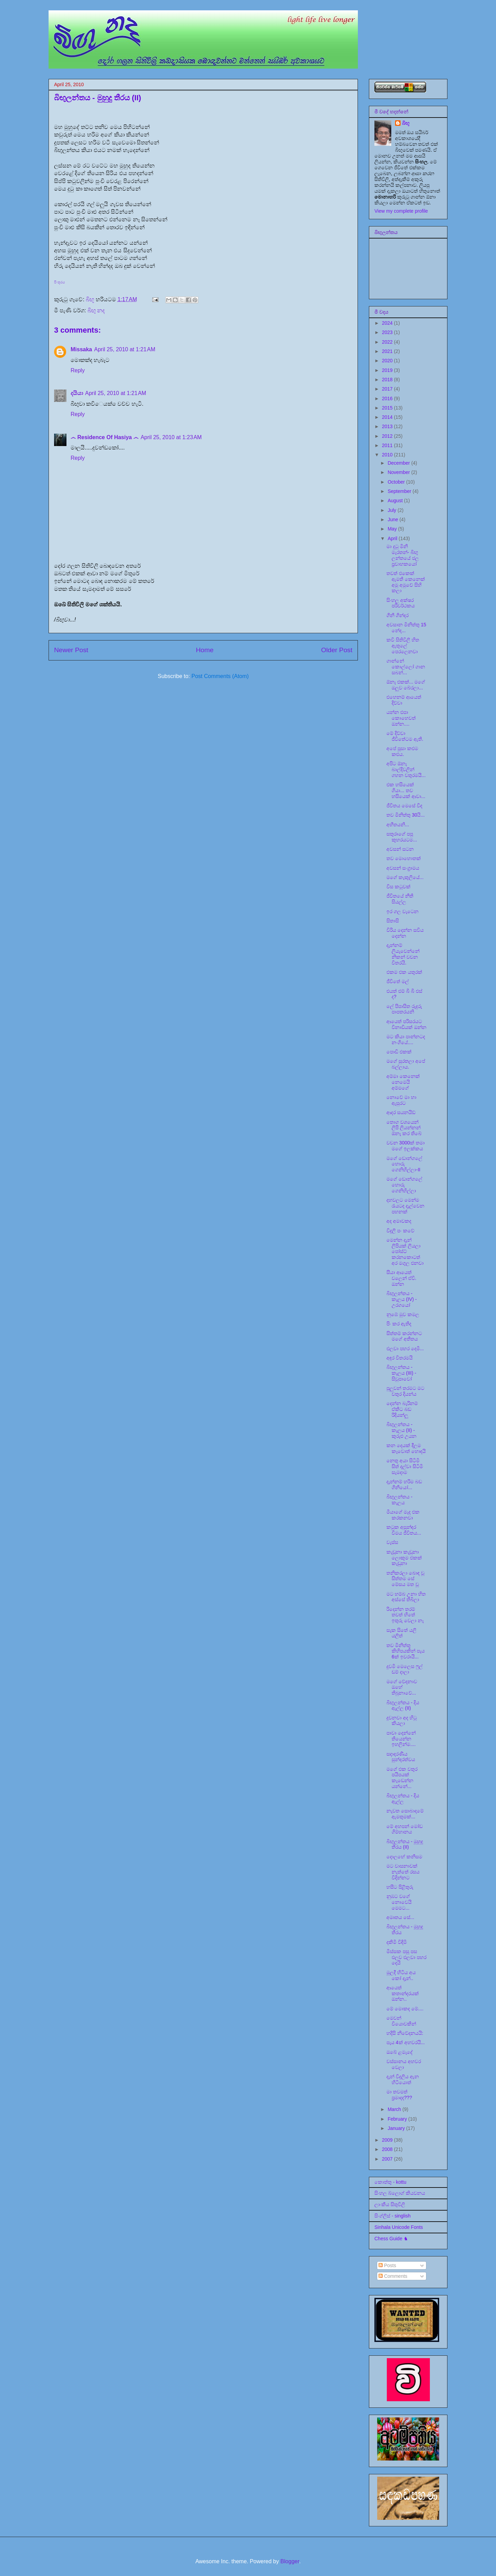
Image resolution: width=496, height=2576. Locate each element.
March (395, 2109)
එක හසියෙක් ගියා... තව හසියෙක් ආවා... (405, 790)
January (397, 2128)
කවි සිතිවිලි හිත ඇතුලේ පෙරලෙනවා (402, 645)
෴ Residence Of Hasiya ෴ (104, 437)
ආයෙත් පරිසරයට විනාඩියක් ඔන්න (406, 1024)
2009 (388, 2140)
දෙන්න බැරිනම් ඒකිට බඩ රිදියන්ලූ (402, 1409)
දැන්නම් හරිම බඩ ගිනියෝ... (404, 1484)
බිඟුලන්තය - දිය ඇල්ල (402, 1798)
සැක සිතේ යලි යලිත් (401, 1633)
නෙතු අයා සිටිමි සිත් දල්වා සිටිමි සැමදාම (404, 1466)
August (396, 500)
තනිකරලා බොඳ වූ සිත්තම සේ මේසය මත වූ (405, 1578)
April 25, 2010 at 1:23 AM (171, 437)
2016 (388, 398)
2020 (388, 360)
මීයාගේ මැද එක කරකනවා (403, 1515)
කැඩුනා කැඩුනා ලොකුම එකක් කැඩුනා (404, 1557)
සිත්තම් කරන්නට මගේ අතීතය (404, 1336)
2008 (388, 2149)
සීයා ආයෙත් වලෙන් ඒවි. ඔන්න (401, 1278)
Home (205, 650)
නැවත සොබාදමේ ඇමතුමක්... (405, 1813)
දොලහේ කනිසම (404, 1856)
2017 (388, 389)
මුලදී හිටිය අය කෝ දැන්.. (401, 1975)
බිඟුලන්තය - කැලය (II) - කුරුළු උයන (401, 1430)
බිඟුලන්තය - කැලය (399, 1499)
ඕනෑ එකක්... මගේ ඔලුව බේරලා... (405, 684)
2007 (388, 2159)
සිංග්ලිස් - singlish (392, 2216)
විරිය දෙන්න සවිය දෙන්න (405, 933)
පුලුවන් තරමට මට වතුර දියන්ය (405, 1391)
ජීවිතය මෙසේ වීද (404, 805)
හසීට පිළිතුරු (399, 1887)
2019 (388, 370)
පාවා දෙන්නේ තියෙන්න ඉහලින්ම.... (401, 1738)
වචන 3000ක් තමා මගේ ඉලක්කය (405, 1145)
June (393, 519)
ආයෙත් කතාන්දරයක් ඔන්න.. (402, 1993)
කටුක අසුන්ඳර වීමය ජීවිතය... (403, 1530)
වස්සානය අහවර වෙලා (403, 2064)
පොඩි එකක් (399, 1051)
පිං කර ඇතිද (398, 1323)
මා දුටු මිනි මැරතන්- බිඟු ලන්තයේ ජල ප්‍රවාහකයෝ (402, 555)
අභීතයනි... (397, 824)
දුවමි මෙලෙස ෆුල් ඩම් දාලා (404, 1669)
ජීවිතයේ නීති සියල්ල (399, 899)
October (397, 482)
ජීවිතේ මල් (397, 981)
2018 (388, 379)
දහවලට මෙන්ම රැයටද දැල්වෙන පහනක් (405, 1205)
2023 (388, 332)
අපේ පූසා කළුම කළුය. (402, 751)
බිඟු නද (96, 310)
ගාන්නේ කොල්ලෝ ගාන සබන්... (405, 666)
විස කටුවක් (398, 886)
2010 (388, 454)
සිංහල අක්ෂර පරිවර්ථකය (400, 603)
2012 (388, 436)
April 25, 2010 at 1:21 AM (124, 349)
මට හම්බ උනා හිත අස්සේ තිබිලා (406, 1597)
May (393, 529)
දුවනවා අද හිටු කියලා (401, 1720)
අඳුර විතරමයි (399, 1358)
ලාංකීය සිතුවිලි (389, 2204)
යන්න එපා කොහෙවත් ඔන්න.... (401, 718)
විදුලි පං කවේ (400, 1230)
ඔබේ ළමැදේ (399, 2052)
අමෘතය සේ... (400, 1917)
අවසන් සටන (400, 849)
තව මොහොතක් (403, 858)
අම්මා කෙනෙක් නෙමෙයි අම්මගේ (403, 1082)
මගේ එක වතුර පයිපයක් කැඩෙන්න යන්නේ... (401, 1777)
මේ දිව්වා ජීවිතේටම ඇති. (404, 736)
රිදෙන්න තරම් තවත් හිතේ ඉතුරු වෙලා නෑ (405, 1615)
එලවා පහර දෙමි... (405, 1348)
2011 (388, 445)
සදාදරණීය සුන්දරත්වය (400, 1756)
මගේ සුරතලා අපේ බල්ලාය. (405, 1064)
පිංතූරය (59, 282)
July (392, 510)
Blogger (289, 2561)
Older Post (336, 650)
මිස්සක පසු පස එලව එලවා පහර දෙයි (406, 1957)
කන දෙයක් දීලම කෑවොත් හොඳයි (406, 1448)
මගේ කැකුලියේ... (405, 877)
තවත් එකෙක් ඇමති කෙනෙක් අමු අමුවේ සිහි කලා (405, 581)
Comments (393, 2276)
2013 (388, 426)
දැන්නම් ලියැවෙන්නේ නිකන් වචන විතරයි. (403, 953)
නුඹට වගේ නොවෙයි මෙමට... (399, 1902)
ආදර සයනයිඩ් (400, 1112)
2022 (388, 342)
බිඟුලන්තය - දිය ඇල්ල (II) (402, 1705)
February (398, 2119)
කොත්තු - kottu (390, 2182)
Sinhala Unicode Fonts (398, 2227)
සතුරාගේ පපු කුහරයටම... (401, 836)
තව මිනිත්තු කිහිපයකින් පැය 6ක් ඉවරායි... (405, 1651)
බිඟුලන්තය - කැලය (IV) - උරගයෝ (401, 1299)
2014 (388, 417)
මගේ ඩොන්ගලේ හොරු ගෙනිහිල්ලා (404, 1184)
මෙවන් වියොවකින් (401, 2021)
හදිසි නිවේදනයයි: (404, 2033)
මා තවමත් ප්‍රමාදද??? (399, 2094)
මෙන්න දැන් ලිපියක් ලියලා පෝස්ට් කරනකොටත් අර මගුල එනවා (405, 1251)
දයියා (77, 393)
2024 (388, 323)
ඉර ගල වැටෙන (402, 911)
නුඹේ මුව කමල (402, 1314)
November (399, 472)
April (393, 538)
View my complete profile (401, 211)
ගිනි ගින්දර (397, 615)
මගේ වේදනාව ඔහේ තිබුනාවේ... (401, 1687)
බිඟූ (406, 123)
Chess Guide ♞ (391, 2238)
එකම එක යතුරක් (404, 972)
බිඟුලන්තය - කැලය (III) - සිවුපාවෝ (401, 1373)
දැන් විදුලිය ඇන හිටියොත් (402, 2079)
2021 (388, 351)
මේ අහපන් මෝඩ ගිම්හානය (404, 1829)
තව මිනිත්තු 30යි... (405, 815)
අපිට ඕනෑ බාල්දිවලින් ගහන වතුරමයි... (406, 769)
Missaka (81, 349)
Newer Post (71, 650)
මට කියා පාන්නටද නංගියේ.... (405, 1039)
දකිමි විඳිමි (396, 1942)
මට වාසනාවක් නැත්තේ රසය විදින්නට (403, 1871)
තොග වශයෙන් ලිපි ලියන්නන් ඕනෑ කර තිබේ (404, 1128)
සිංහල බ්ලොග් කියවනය (399, 2193)
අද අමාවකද (398, 1221)
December (399, 463)
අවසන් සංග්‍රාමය (402, 868)
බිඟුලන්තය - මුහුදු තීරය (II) (404, 1844)
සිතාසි (392, 920)
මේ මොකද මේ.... (404, 2008)
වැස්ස (392, 1542)
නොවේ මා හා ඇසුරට (401, 1100)
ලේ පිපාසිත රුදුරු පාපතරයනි (404, 1009)
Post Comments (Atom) (220, 676)
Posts (387, 2265)
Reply (78, 370)
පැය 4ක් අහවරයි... (405, 2042)
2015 (388, 408)
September (400, 491)
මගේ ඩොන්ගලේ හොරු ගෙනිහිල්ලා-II (404, 1164)
